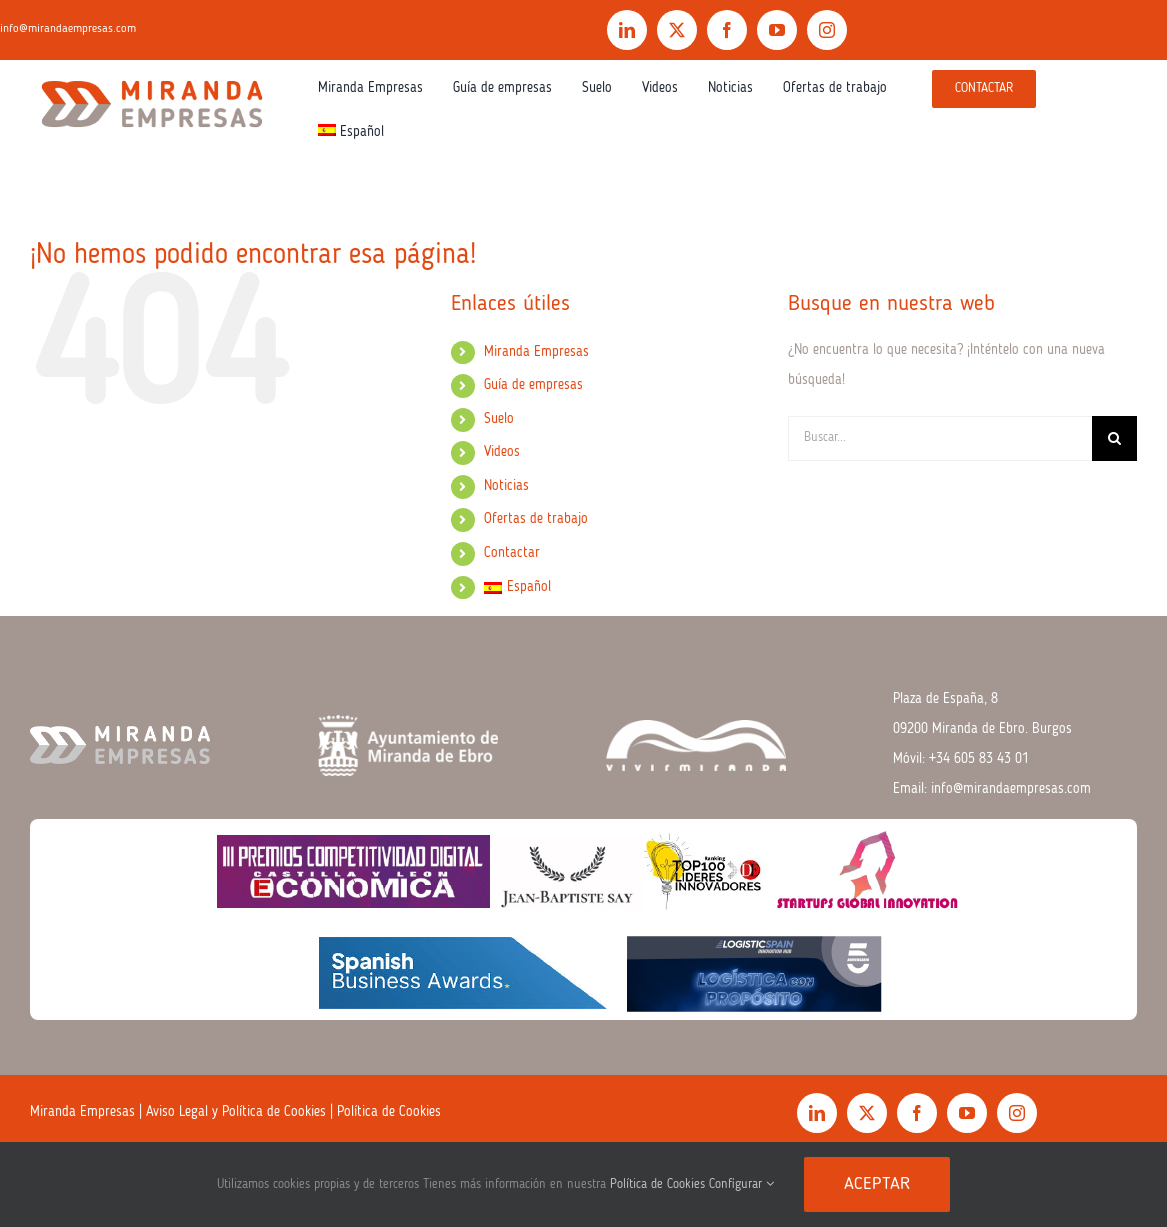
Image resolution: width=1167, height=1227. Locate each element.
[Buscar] (1114, 438)
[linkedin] (627, 30)
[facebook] (727, 30)
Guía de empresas (533, 385)
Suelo (499, 419)
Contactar (512, 553)
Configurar (741, 1184)
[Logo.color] (152, 76)
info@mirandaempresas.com (1011, 789)
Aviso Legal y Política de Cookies (236, 1112)
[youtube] (777, 30)
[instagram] (827, 30)
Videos (502, 452)
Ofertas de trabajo (536, 519)
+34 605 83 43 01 (979, 759)
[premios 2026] (583, 826)
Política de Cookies (389, 1112)
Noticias (506, 486)
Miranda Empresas (536, 352)
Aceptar (877, 1184)
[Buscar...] (940, 438)
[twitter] (677, 30)
